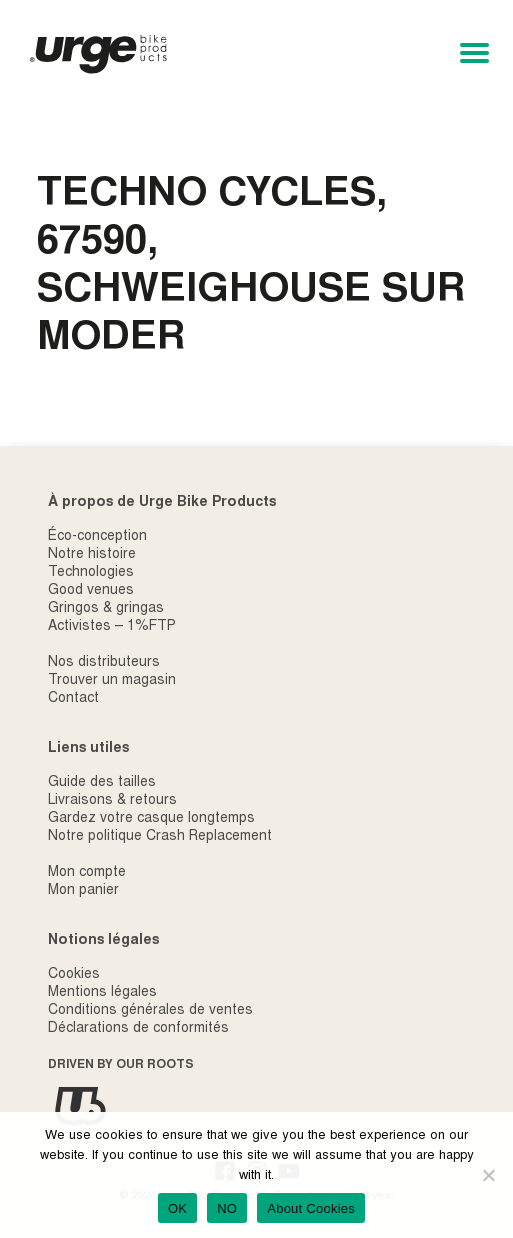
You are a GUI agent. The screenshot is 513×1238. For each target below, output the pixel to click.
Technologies (91, 573)
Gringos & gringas (106, 609)
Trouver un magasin (112, 681)
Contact (73, 699)
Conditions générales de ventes (150, 1011)
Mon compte (87, 873)
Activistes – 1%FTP (112, 627)
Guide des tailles (102, 783)
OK (177, 1208)
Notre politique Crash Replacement (160, 837)
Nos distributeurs (104, 663)
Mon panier (83, 891)
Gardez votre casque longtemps (151, 819)
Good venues (91, 591)
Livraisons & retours (112, 801)
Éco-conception (97, 537)
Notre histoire (92, 555)
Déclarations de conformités (138, 1029)
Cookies (74, 975)
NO (227, 1208)
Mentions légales (102, 993)
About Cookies (311, 1208)
